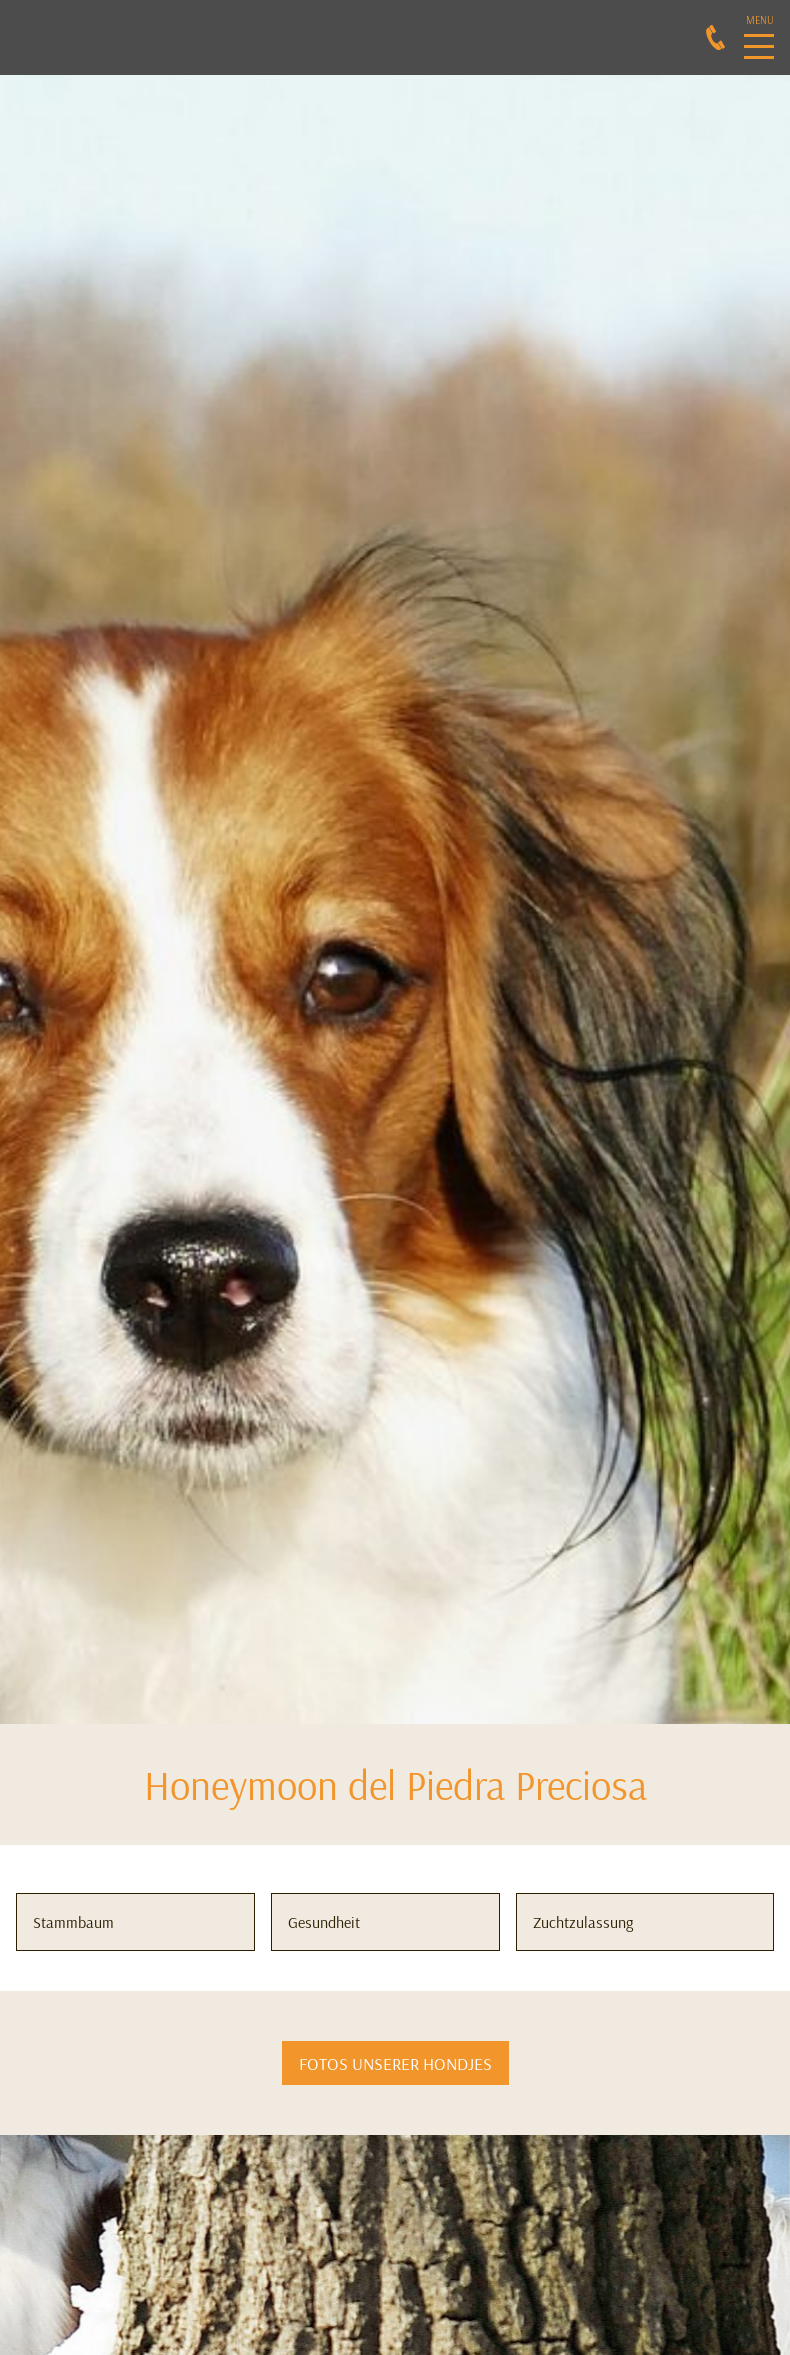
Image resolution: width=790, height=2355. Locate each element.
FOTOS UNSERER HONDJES (395, 2063)
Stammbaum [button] (73, 1922)
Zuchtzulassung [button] (583, 1922)
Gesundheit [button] (324, 1922)
